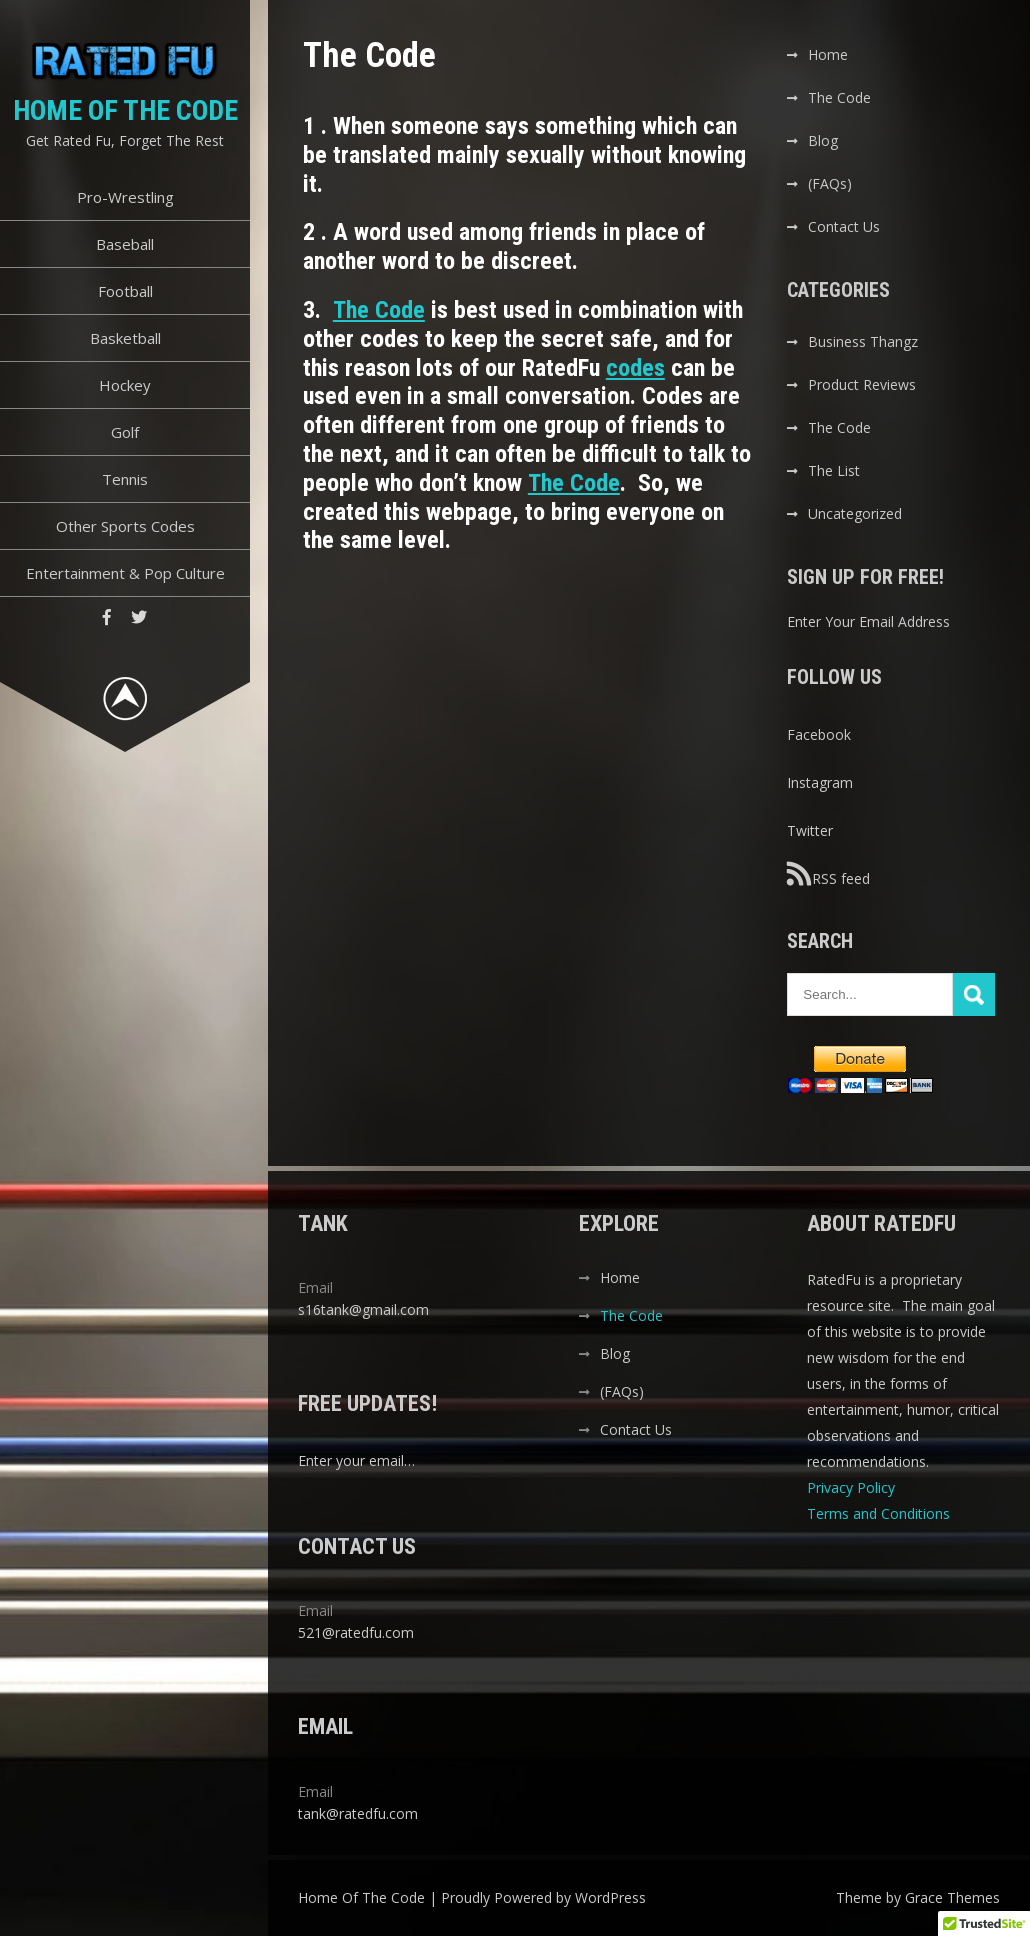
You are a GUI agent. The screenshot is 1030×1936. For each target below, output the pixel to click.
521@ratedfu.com (356, 1632)
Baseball (125, 244)
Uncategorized (855, 513)
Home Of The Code (125, 110)
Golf (125, 432)
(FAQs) (830, 183)
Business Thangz (863, 341)
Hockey (125, 385)
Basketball (125, 338)
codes (635, 368)
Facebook (819, 734)
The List (834, 470)
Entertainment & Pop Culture (125, 573)
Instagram (820, 782)
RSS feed (828, 874)
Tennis (125, 479)
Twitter (810, 830)
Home (828, 54)
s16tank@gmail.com (363, 1309)
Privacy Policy (853, 1487)
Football (125, 291)
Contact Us (844, 226)
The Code (379, 310)
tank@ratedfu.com (358, 1813)
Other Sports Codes (125, 526)
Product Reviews (862, 384)
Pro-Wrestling (125, 197)
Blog (823, 140)
